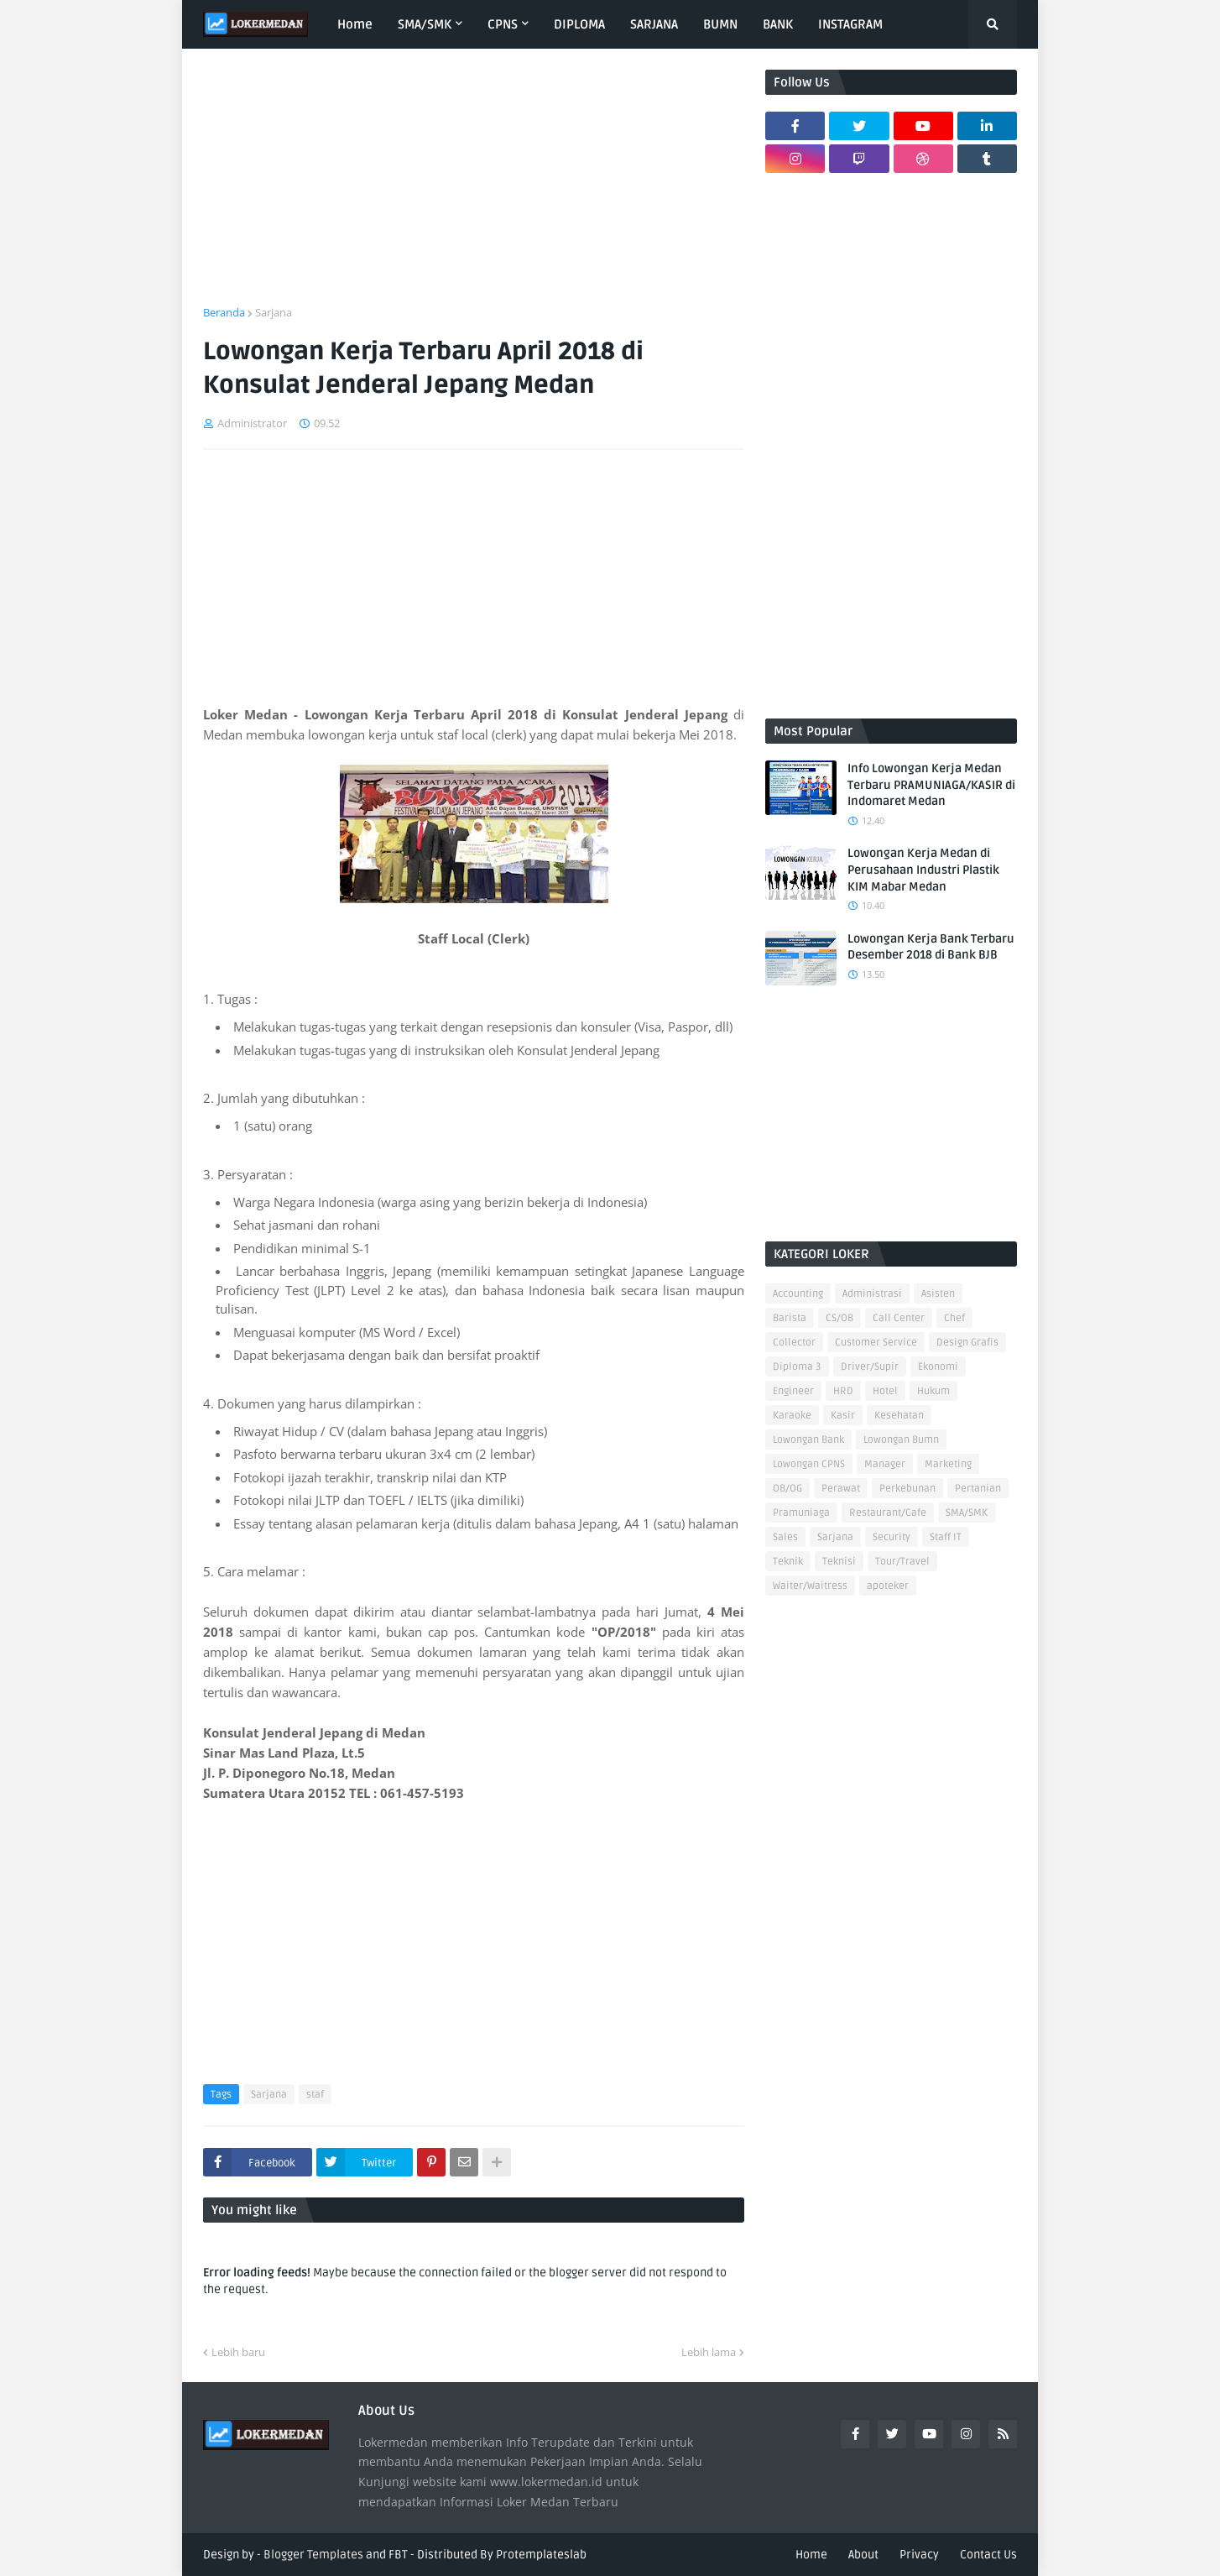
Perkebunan (907, 1488)
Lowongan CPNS (809, 1464)
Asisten (938, 1294)
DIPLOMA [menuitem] (579, 24)
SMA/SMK (967, 1513)
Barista (789, 1318)
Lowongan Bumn (901, 1440)
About (863, 2554)
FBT (398, 2554)
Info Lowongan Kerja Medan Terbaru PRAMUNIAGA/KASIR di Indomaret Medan (931, 784)
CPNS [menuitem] (502, 24)
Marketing (948, 1464)
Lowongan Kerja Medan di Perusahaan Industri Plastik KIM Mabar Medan (923, 869)
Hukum (933, 1391)
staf (315, 2094)
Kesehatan (899, 1415)
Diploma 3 (797, 1367)
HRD (843, 1391)
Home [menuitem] (355, 24)
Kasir (843, 1415)
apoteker (888, 1586)
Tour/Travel (902, 1561)
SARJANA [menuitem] (654, 24)
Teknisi (839, 1561)
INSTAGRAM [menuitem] (850, 24)
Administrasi (872, 1294)
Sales (785, 1537)
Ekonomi (938, 1367)
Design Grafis (967, 1342)
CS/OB (839, 1318)
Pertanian (978, 1488)
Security (891, 1537)
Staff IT (946, 1537)
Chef (954, 1318)
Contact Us (988, 2554)
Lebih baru (238, 2351)
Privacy (919, 2554)
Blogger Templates (313, 2554)
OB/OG (787, 1488)
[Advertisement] (473, 187)
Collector (794, 1342)
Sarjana (273, 312)
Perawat (840, 1488)
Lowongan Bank (808, 1440)
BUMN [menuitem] (720, 24)
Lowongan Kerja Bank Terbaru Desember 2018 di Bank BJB (930, 947)
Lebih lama (708, 2351)
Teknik (788, 1561)
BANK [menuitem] (778, 24)
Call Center (899, 1318)
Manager (884, 1464)
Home (811, 2554)
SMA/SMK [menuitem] (424, 24)
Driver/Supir (870, 1367)
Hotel (885, 1391)
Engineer (793, 1391)
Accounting (798, 1294)
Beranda (224, 312)
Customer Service (876, 1342)
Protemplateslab (541, 2554)
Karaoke (792, 1415)
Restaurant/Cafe (887, 1513)
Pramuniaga (801, 1513)
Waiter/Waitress (810, 1586)
